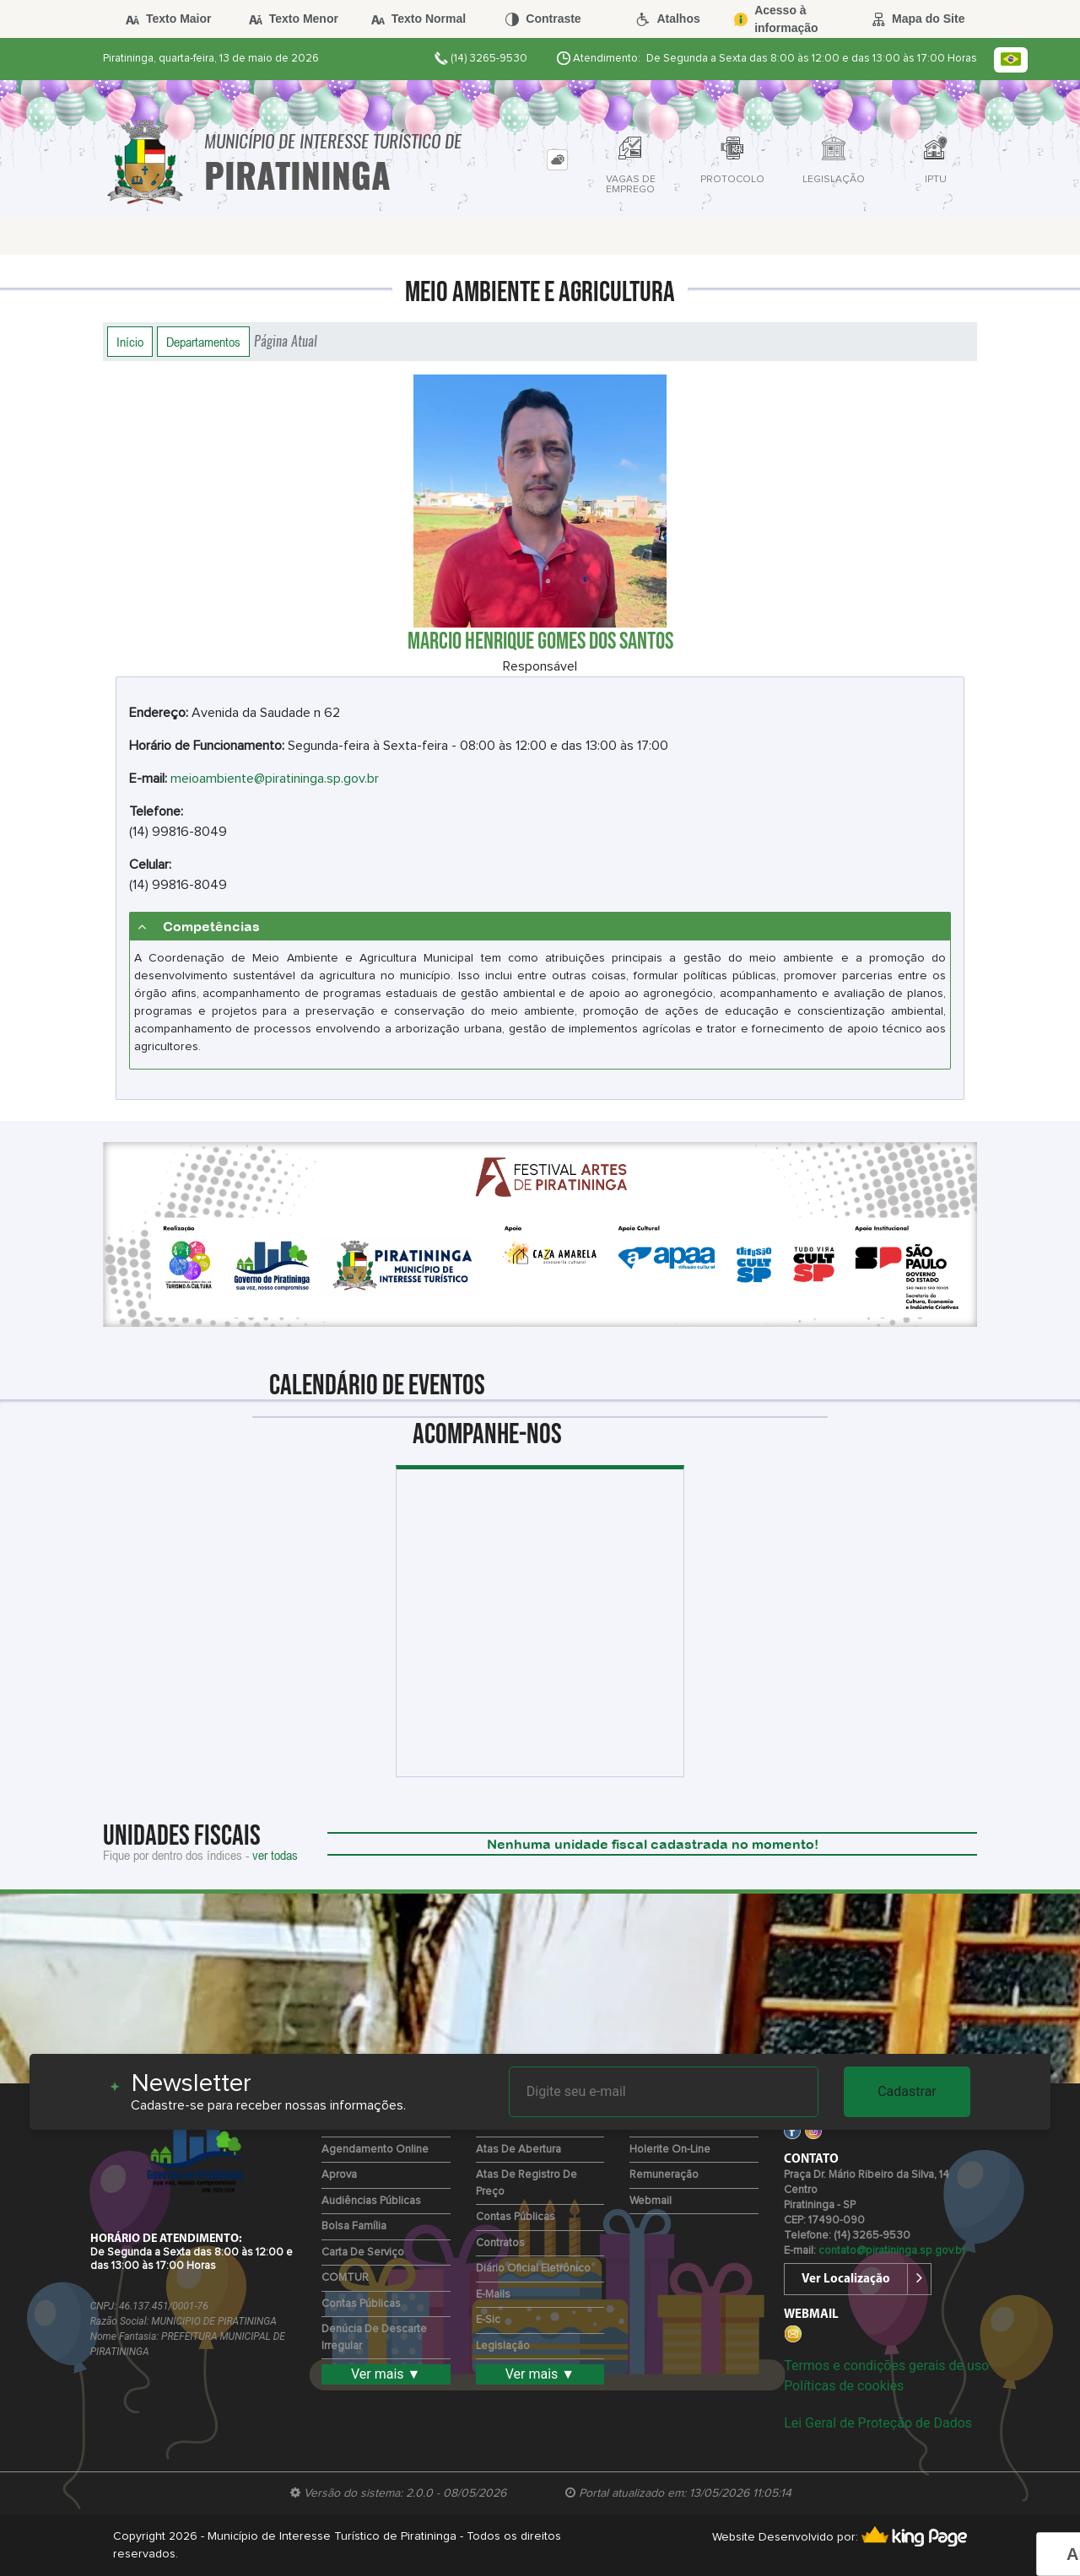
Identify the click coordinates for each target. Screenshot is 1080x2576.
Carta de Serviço (362, 2252)
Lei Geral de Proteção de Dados (878, 2423)
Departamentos (203, 341)
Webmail (650, 2201)
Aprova (339, 2174)
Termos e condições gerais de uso (886, 2366)
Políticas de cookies (844, 2386)
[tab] (557, 159)
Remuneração (664, 2174)
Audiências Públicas (371, 2201)
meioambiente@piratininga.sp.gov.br (274, 778)
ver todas (275, 1854)
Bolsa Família (353, 2226)
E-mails (493, 2294)
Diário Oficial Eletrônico (533, 2268)
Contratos (500, 2243)
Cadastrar (907, 2091)
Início (129, 341)
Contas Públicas (361, 2303)
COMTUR (345, 2277)
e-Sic (488, 2320)
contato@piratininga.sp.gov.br (891, 2250)
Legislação (503, 2346)
